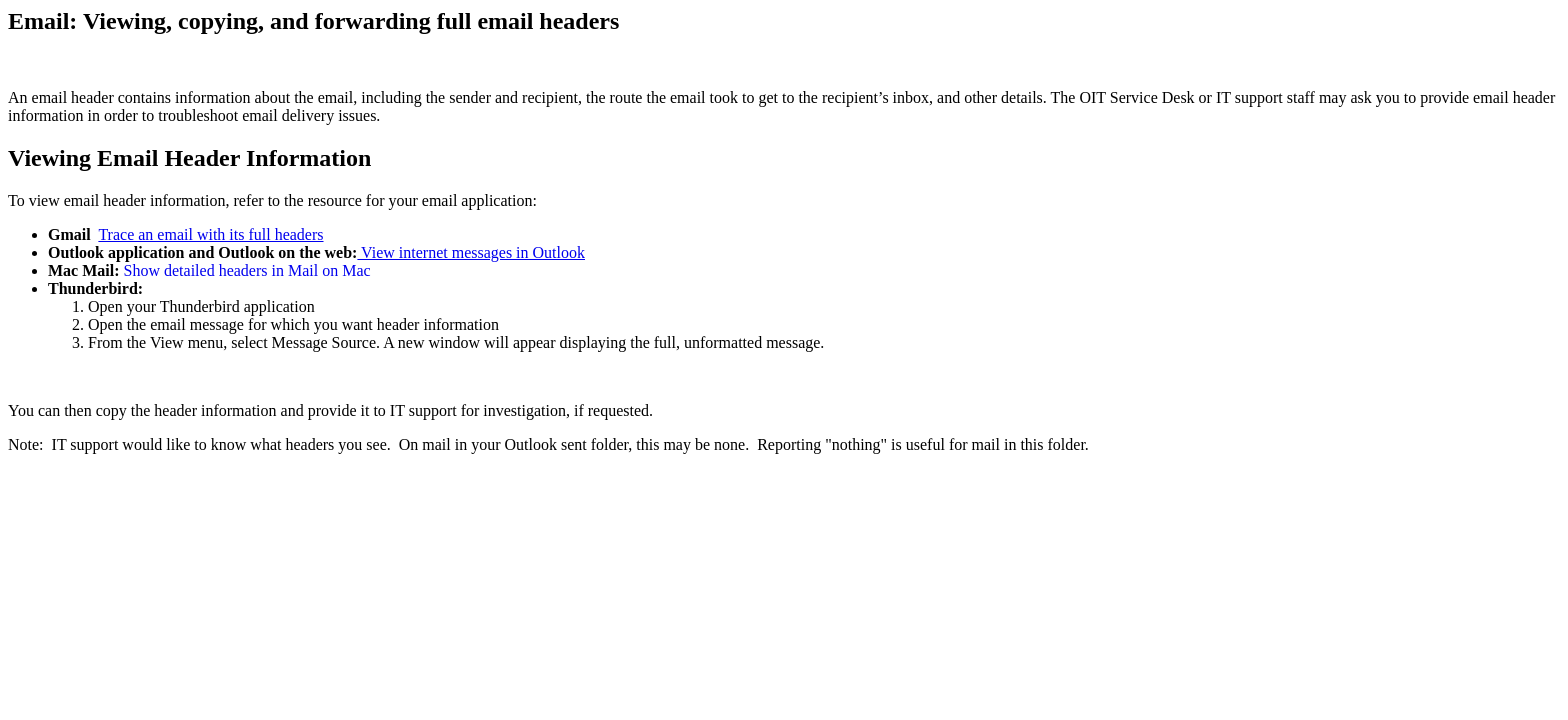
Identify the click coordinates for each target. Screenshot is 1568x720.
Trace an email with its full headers (210, 234)
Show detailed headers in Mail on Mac (247, 270)
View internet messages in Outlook (471, 252)
